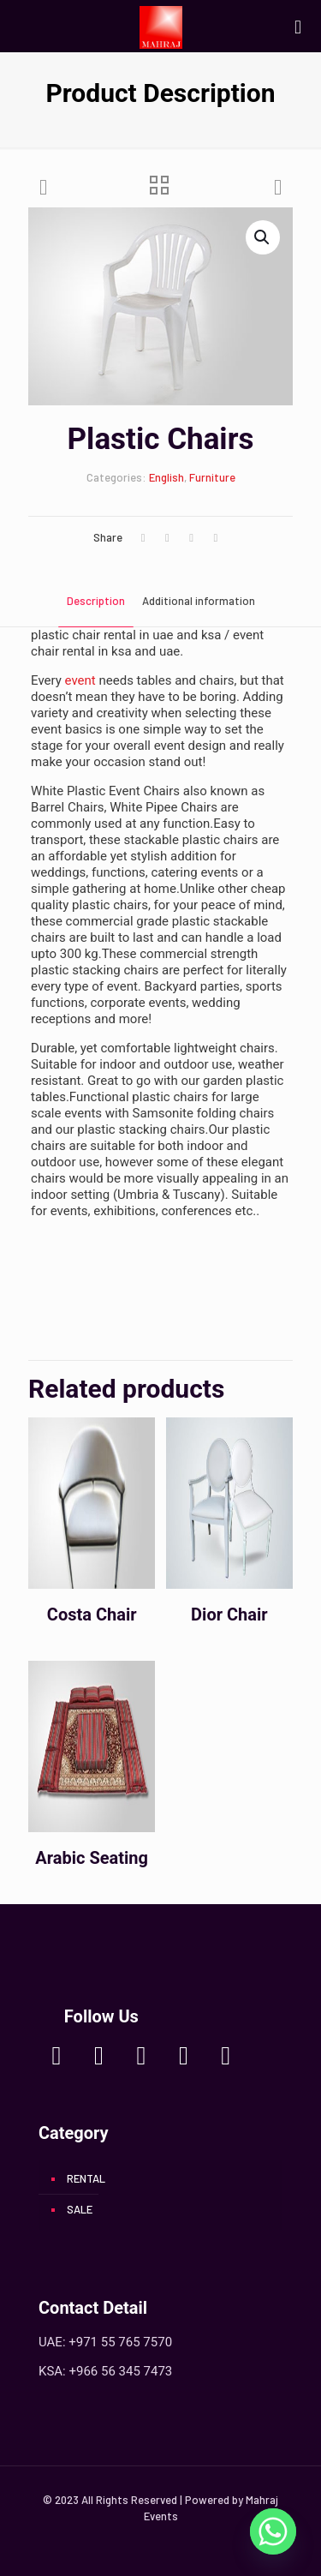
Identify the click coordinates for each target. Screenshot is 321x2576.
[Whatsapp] (273, 2531)
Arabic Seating (91, 1858)
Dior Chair (229, 1614)
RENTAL (86, 2178)
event (80, 680)
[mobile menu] (297, 25)
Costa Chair (92, 1614)
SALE (79, 2209)
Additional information (198, 601)
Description (96, 601)
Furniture (212, 477)
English (166, 477)
